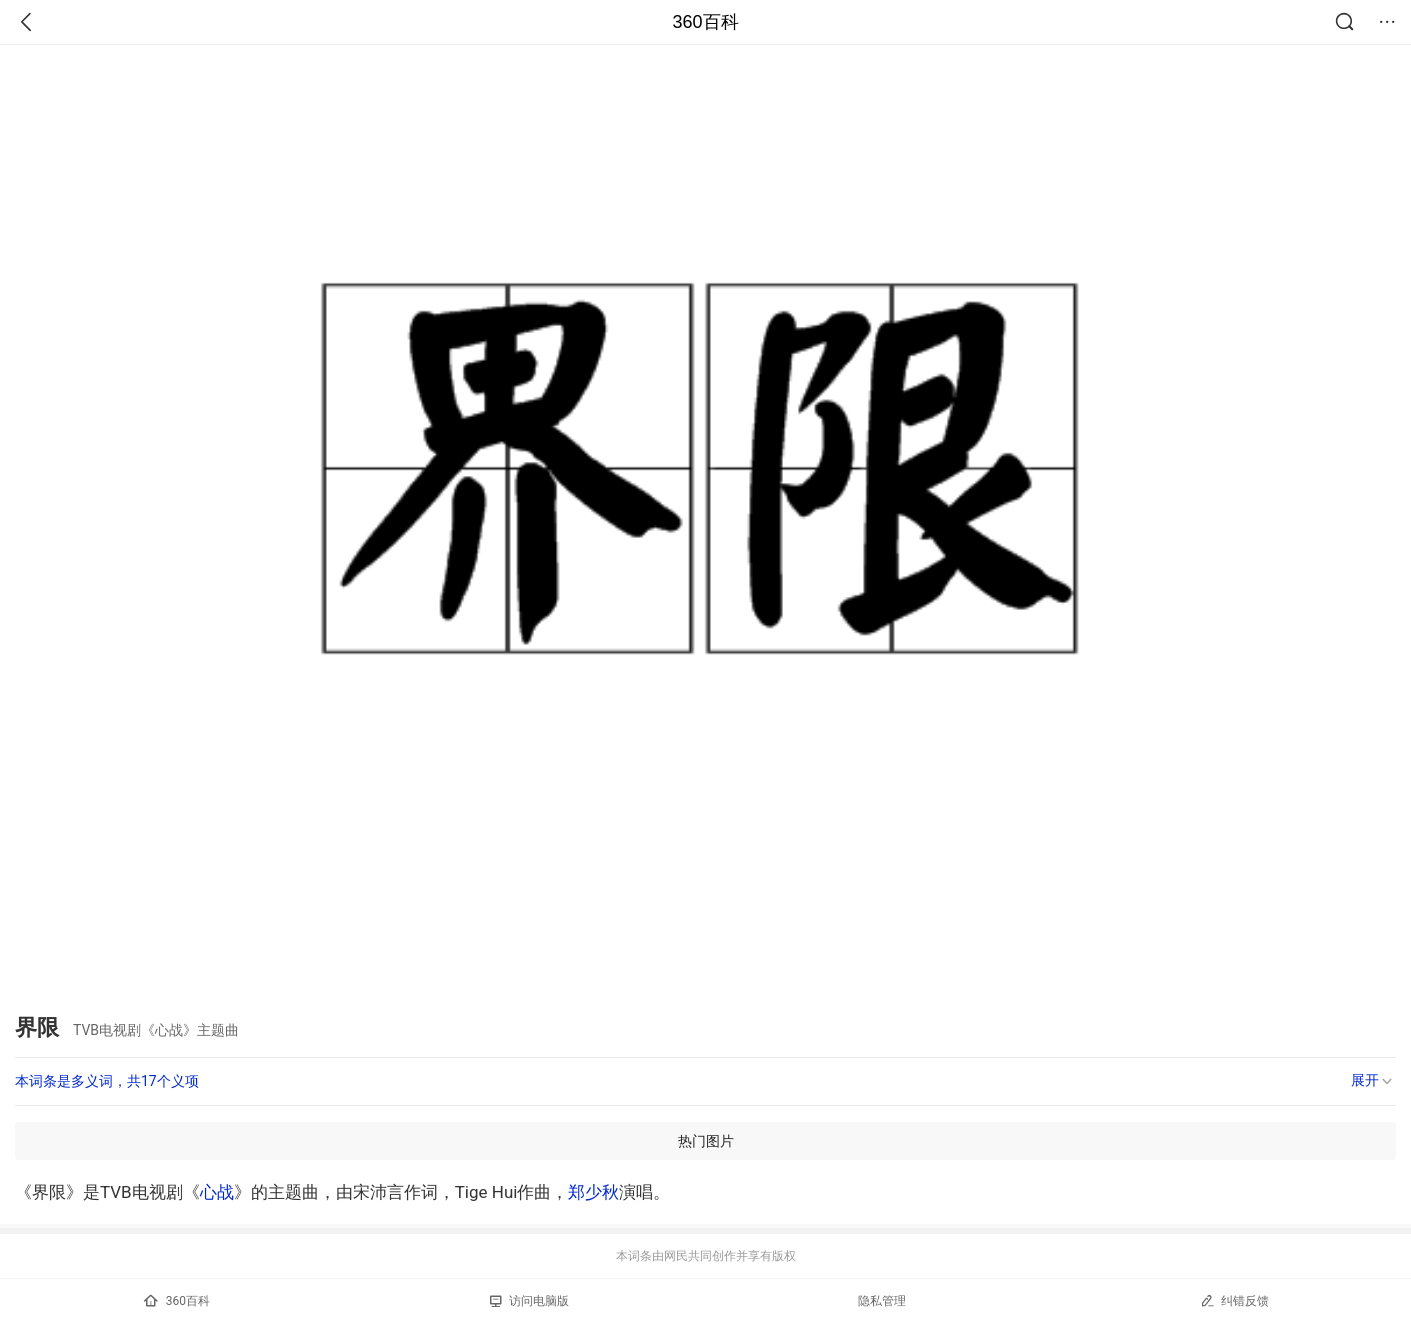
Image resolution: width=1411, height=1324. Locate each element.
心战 (217, 1192)
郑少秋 (593, 1192)
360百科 (705, 22)
